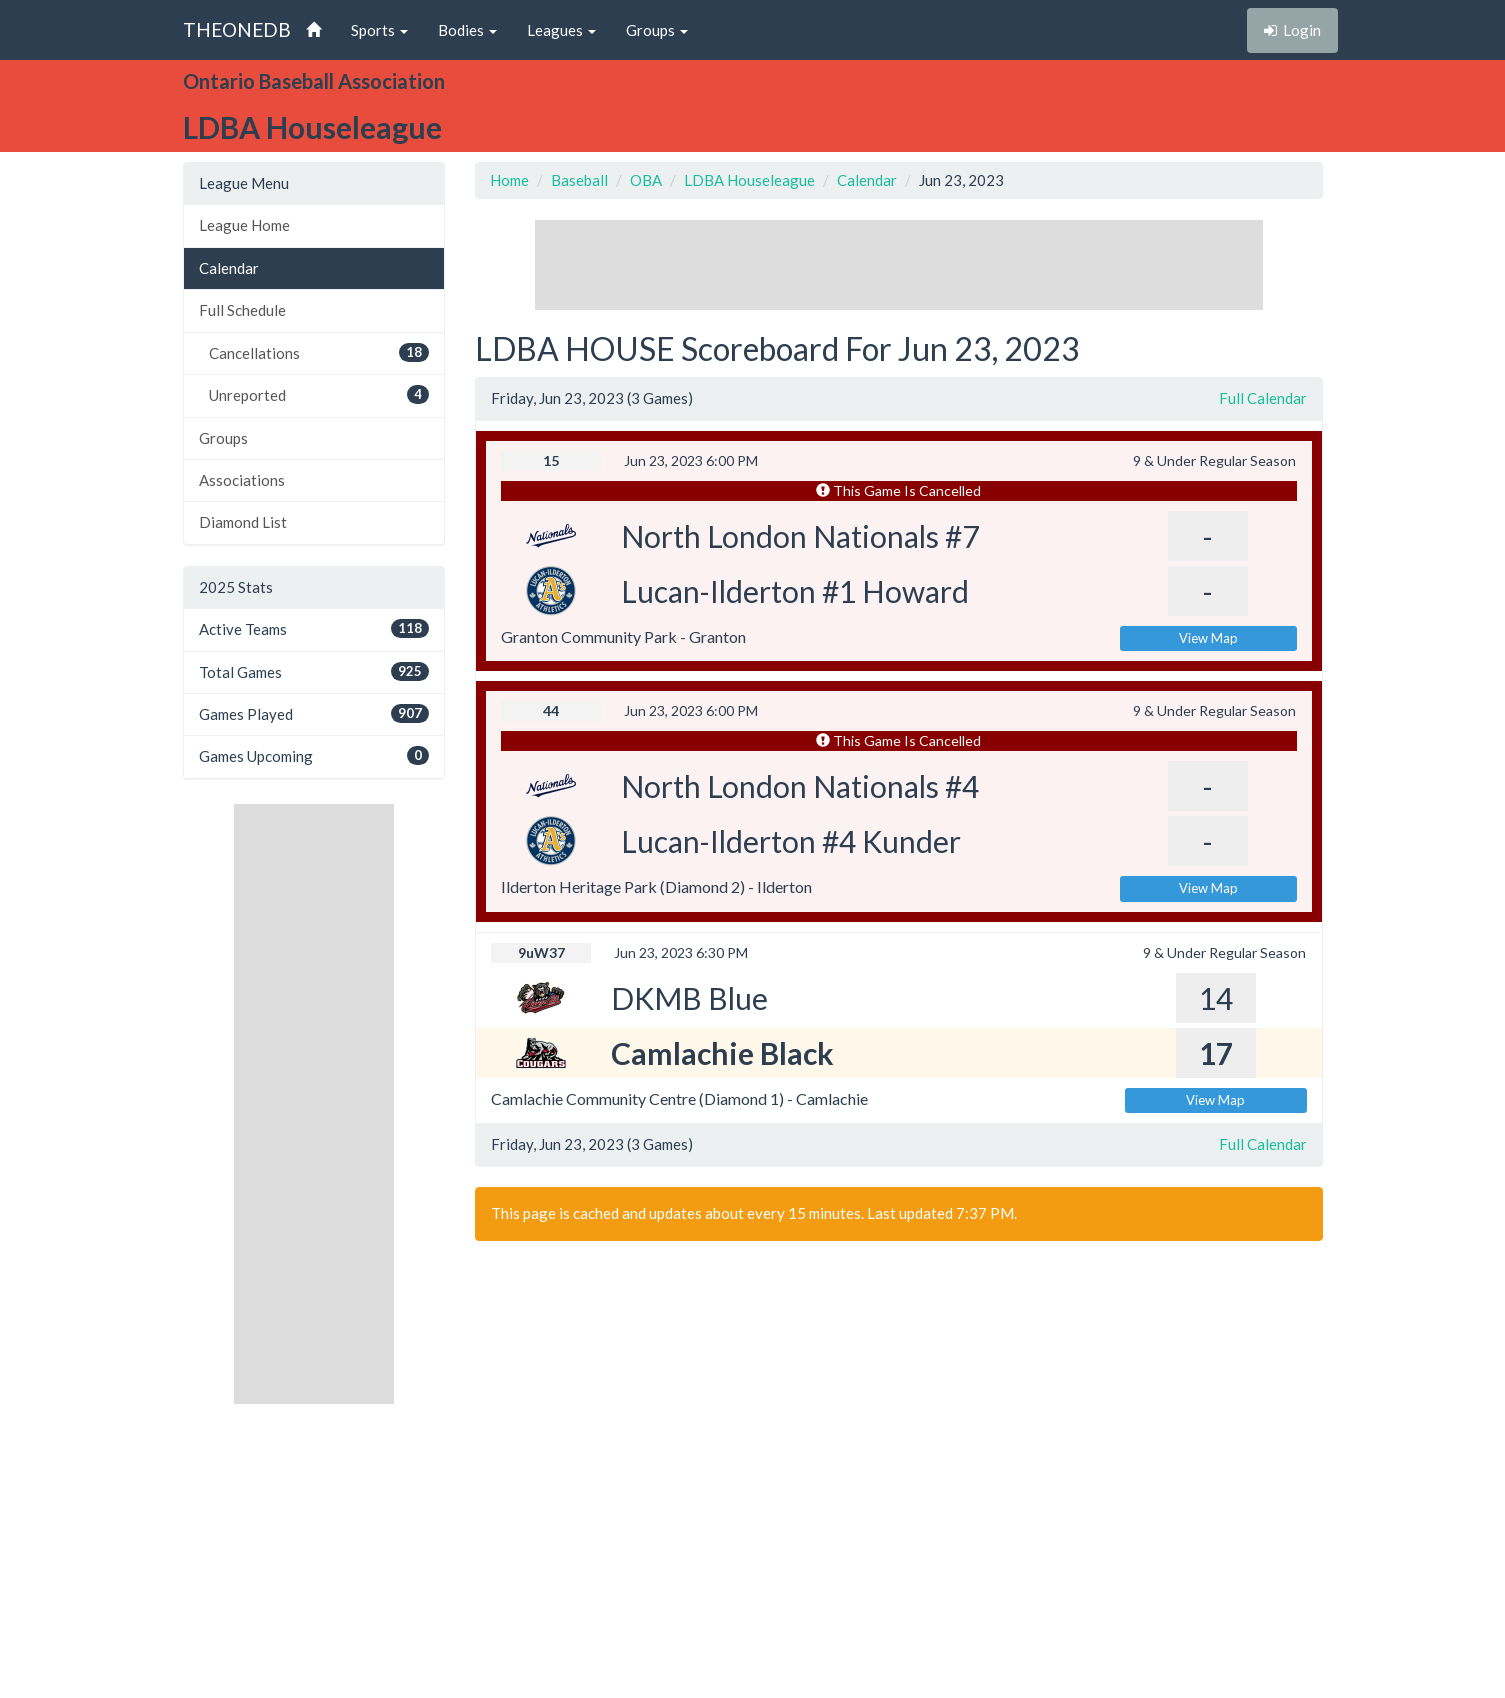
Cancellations (319, 352)
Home (509, 180)
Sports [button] (379, 30)
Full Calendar (1263, 398)
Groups (223, 438)
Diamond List (243, 522)
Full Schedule (242, 310)
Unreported (319, 394)
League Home (244, 225)
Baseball (579, 180)
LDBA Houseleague (749, 180)
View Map (1208, 638)
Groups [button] (657, 30)
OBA (646, 180)
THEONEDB (237, 29)
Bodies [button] (467, 30)
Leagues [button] (561, 30)
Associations (242, 480)
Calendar (229, 268)
